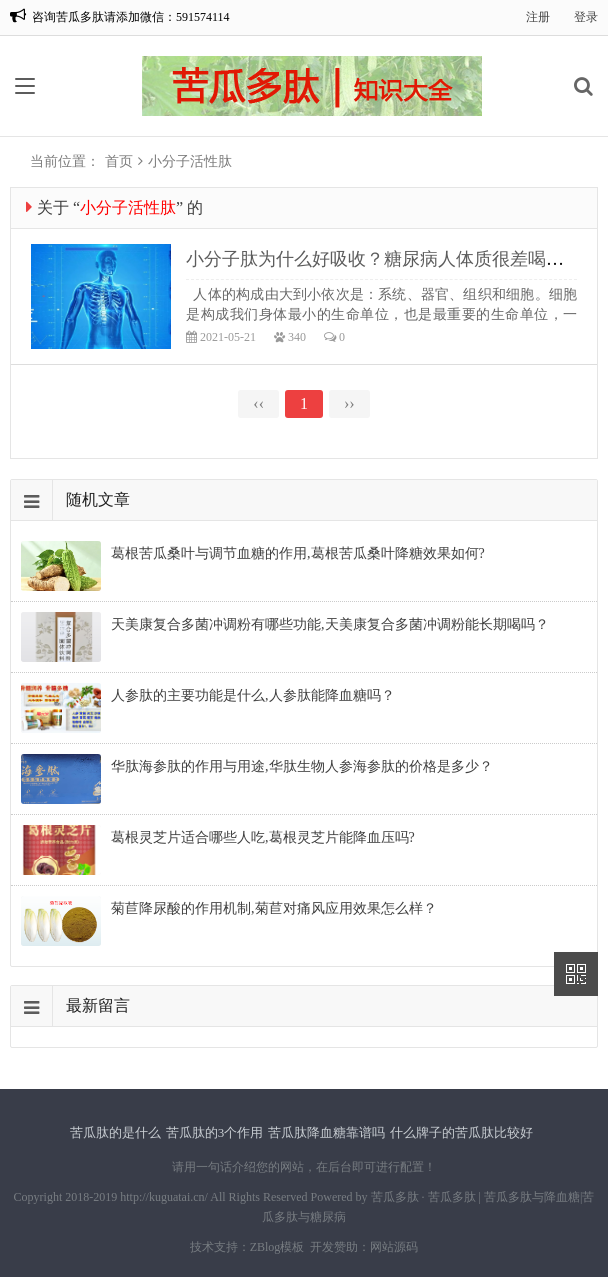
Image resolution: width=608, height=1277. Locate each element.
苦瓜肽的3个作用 (215, 1132)
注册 (538, 17)
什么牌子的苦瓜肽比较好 (461, 1132)
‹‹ (258, 403)
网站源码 (394, 1247)
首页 (119, 161)
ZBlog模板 (277, 1247)
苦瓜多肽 (395, 1197)
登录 (586, 17)
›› (349, 403)
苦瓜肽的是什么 (115, 1132)
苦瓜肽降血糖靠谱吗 (326, 1132)
